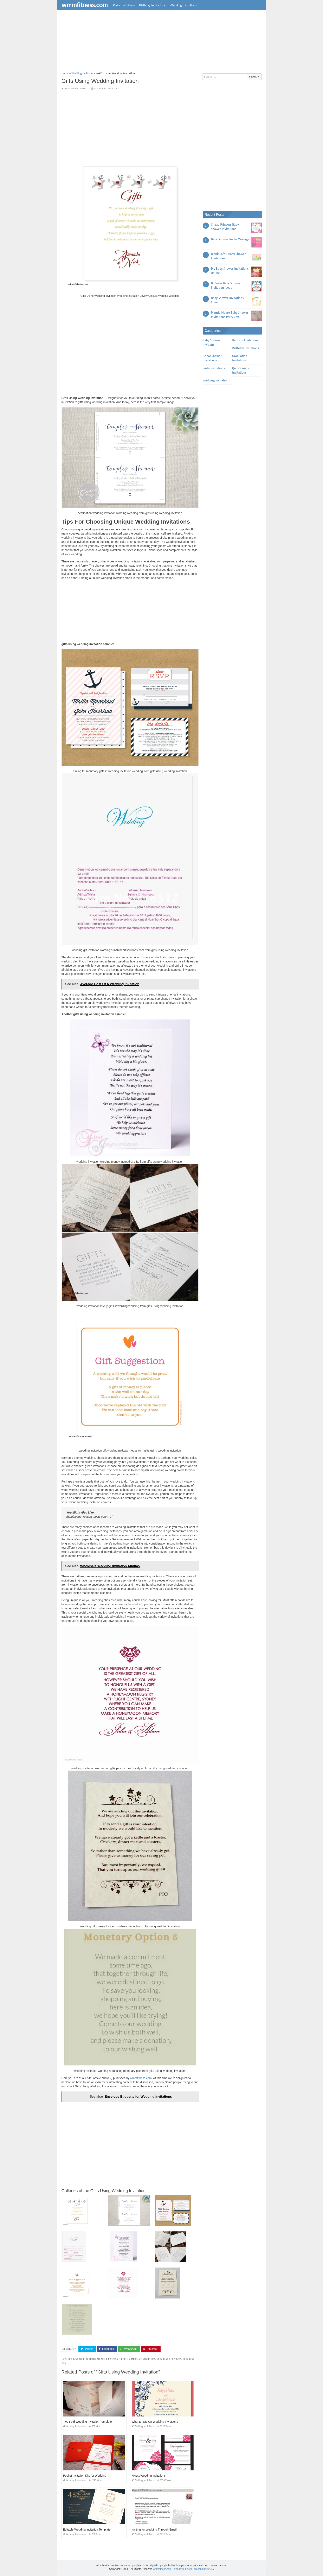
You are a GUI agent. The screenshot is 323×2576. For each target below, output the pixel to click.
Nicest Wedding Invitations (149, 2475)
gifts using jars (146, 2359)
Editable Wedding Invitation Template (87, 2529)
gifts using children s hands (121, 2359)
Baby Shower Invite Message (230, 239)
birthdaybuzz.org (183, 2569)
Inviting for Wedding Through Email (154, 2529)
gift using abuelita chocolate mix (86, 2359)
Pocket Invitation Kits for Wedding (84, 2475)
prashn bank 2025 (204, 2569)
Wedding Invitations (183, 5)
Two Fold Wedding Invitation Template (87, 2421)
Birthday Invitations (152, 5)
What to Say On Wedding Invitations (155, 2421)
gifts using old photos (169, 2359)
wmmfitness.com (85, 4)
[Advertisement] (162, 42)
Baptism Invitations (245, 340)
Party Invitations (124, 5)
